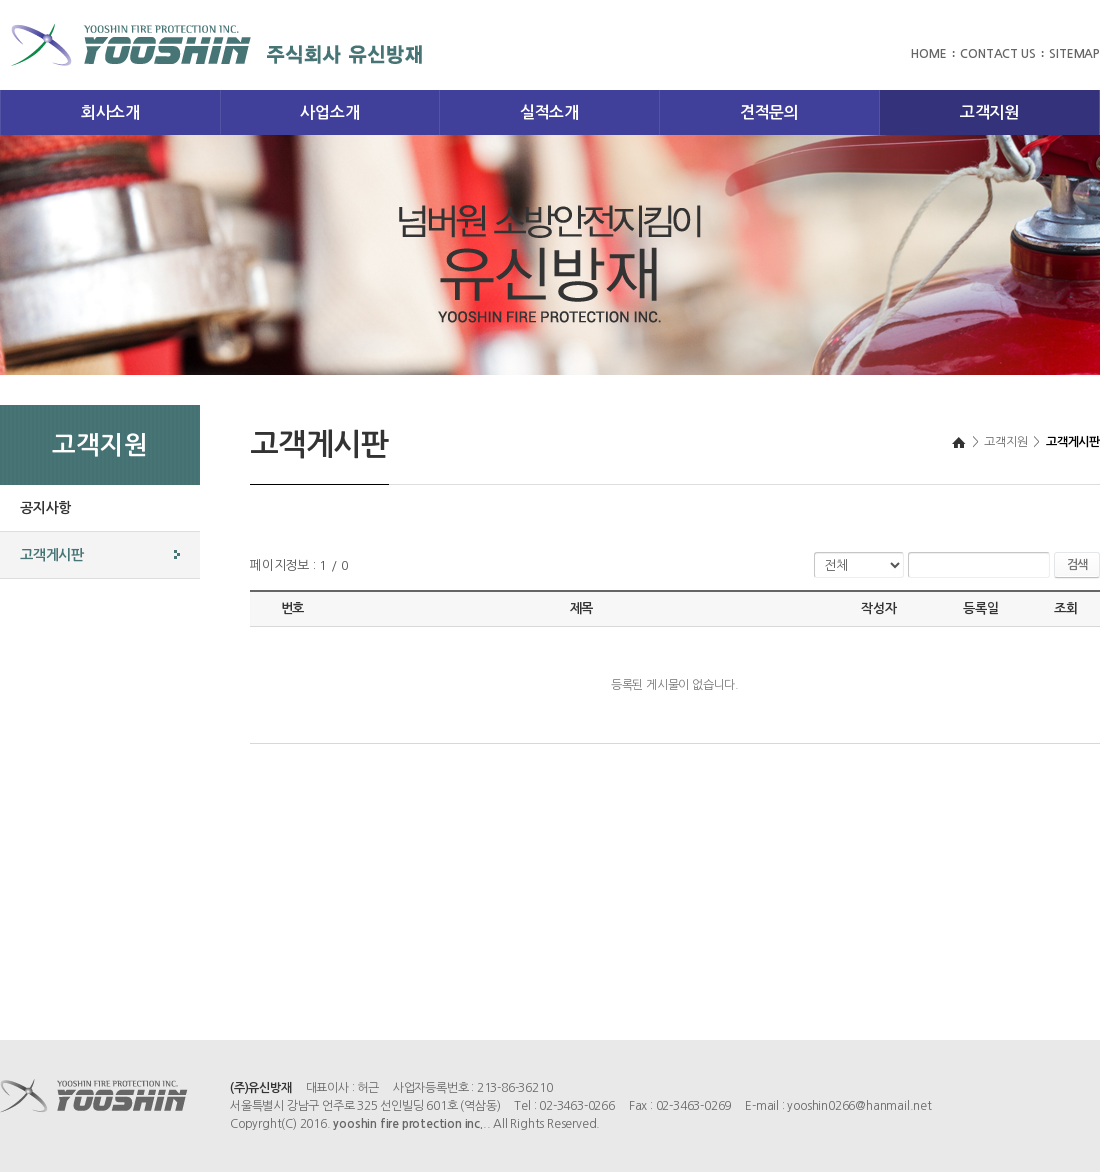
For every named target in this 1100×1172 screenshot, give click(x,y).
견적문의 (769, 112)
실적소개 (549, 112)
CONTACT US (997, 54)
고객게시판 (52, 555)
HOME (928, 54)
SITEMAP (1074, 54)
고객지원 (989, 112)
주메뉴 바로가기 (0, 0)
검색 (1077, 565)
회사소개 (110, 112)
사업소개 (329, 112)
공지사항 (45, 508)
